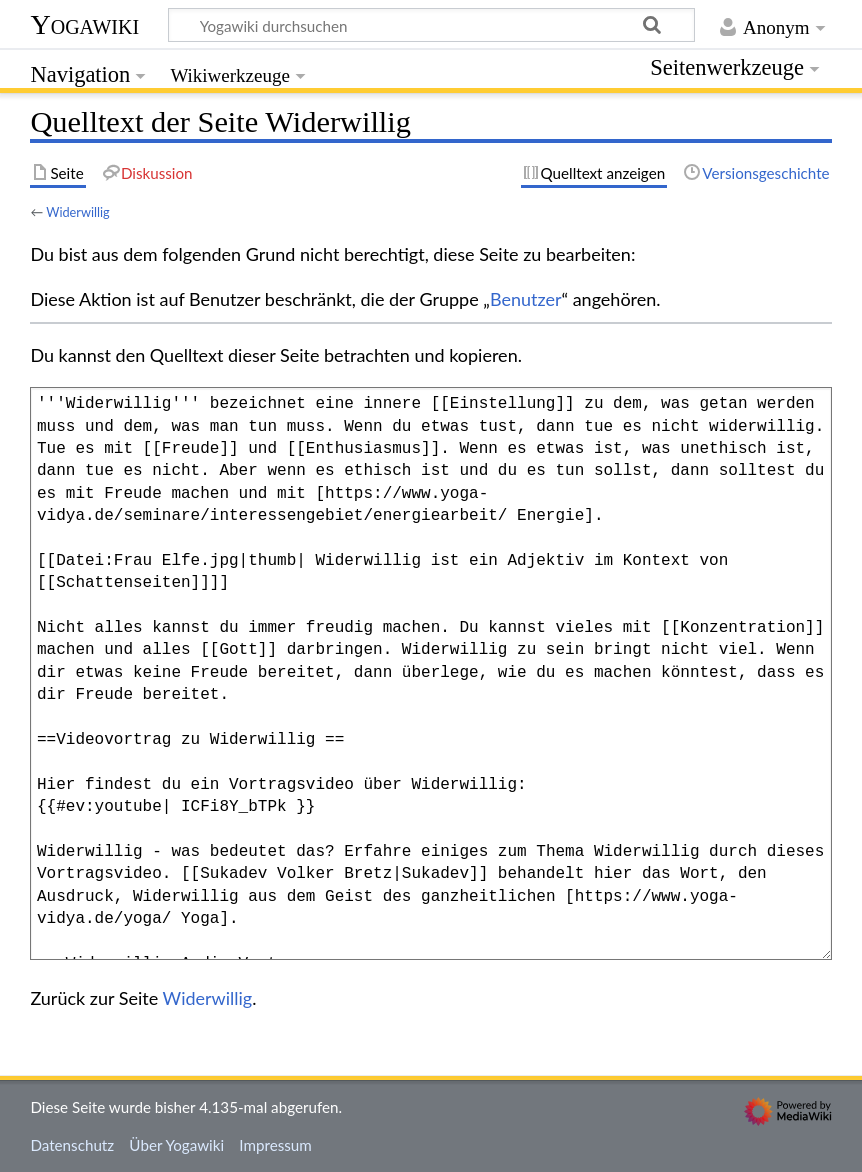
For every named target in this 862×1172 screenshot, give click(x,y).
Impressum (275, 1145)
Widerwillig (78, 212)
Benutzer (526, 299)
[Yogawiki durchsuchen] (431, 25)
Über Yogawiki (176, 1145)
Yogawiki (84, 24)
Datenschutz (72, 1145)
